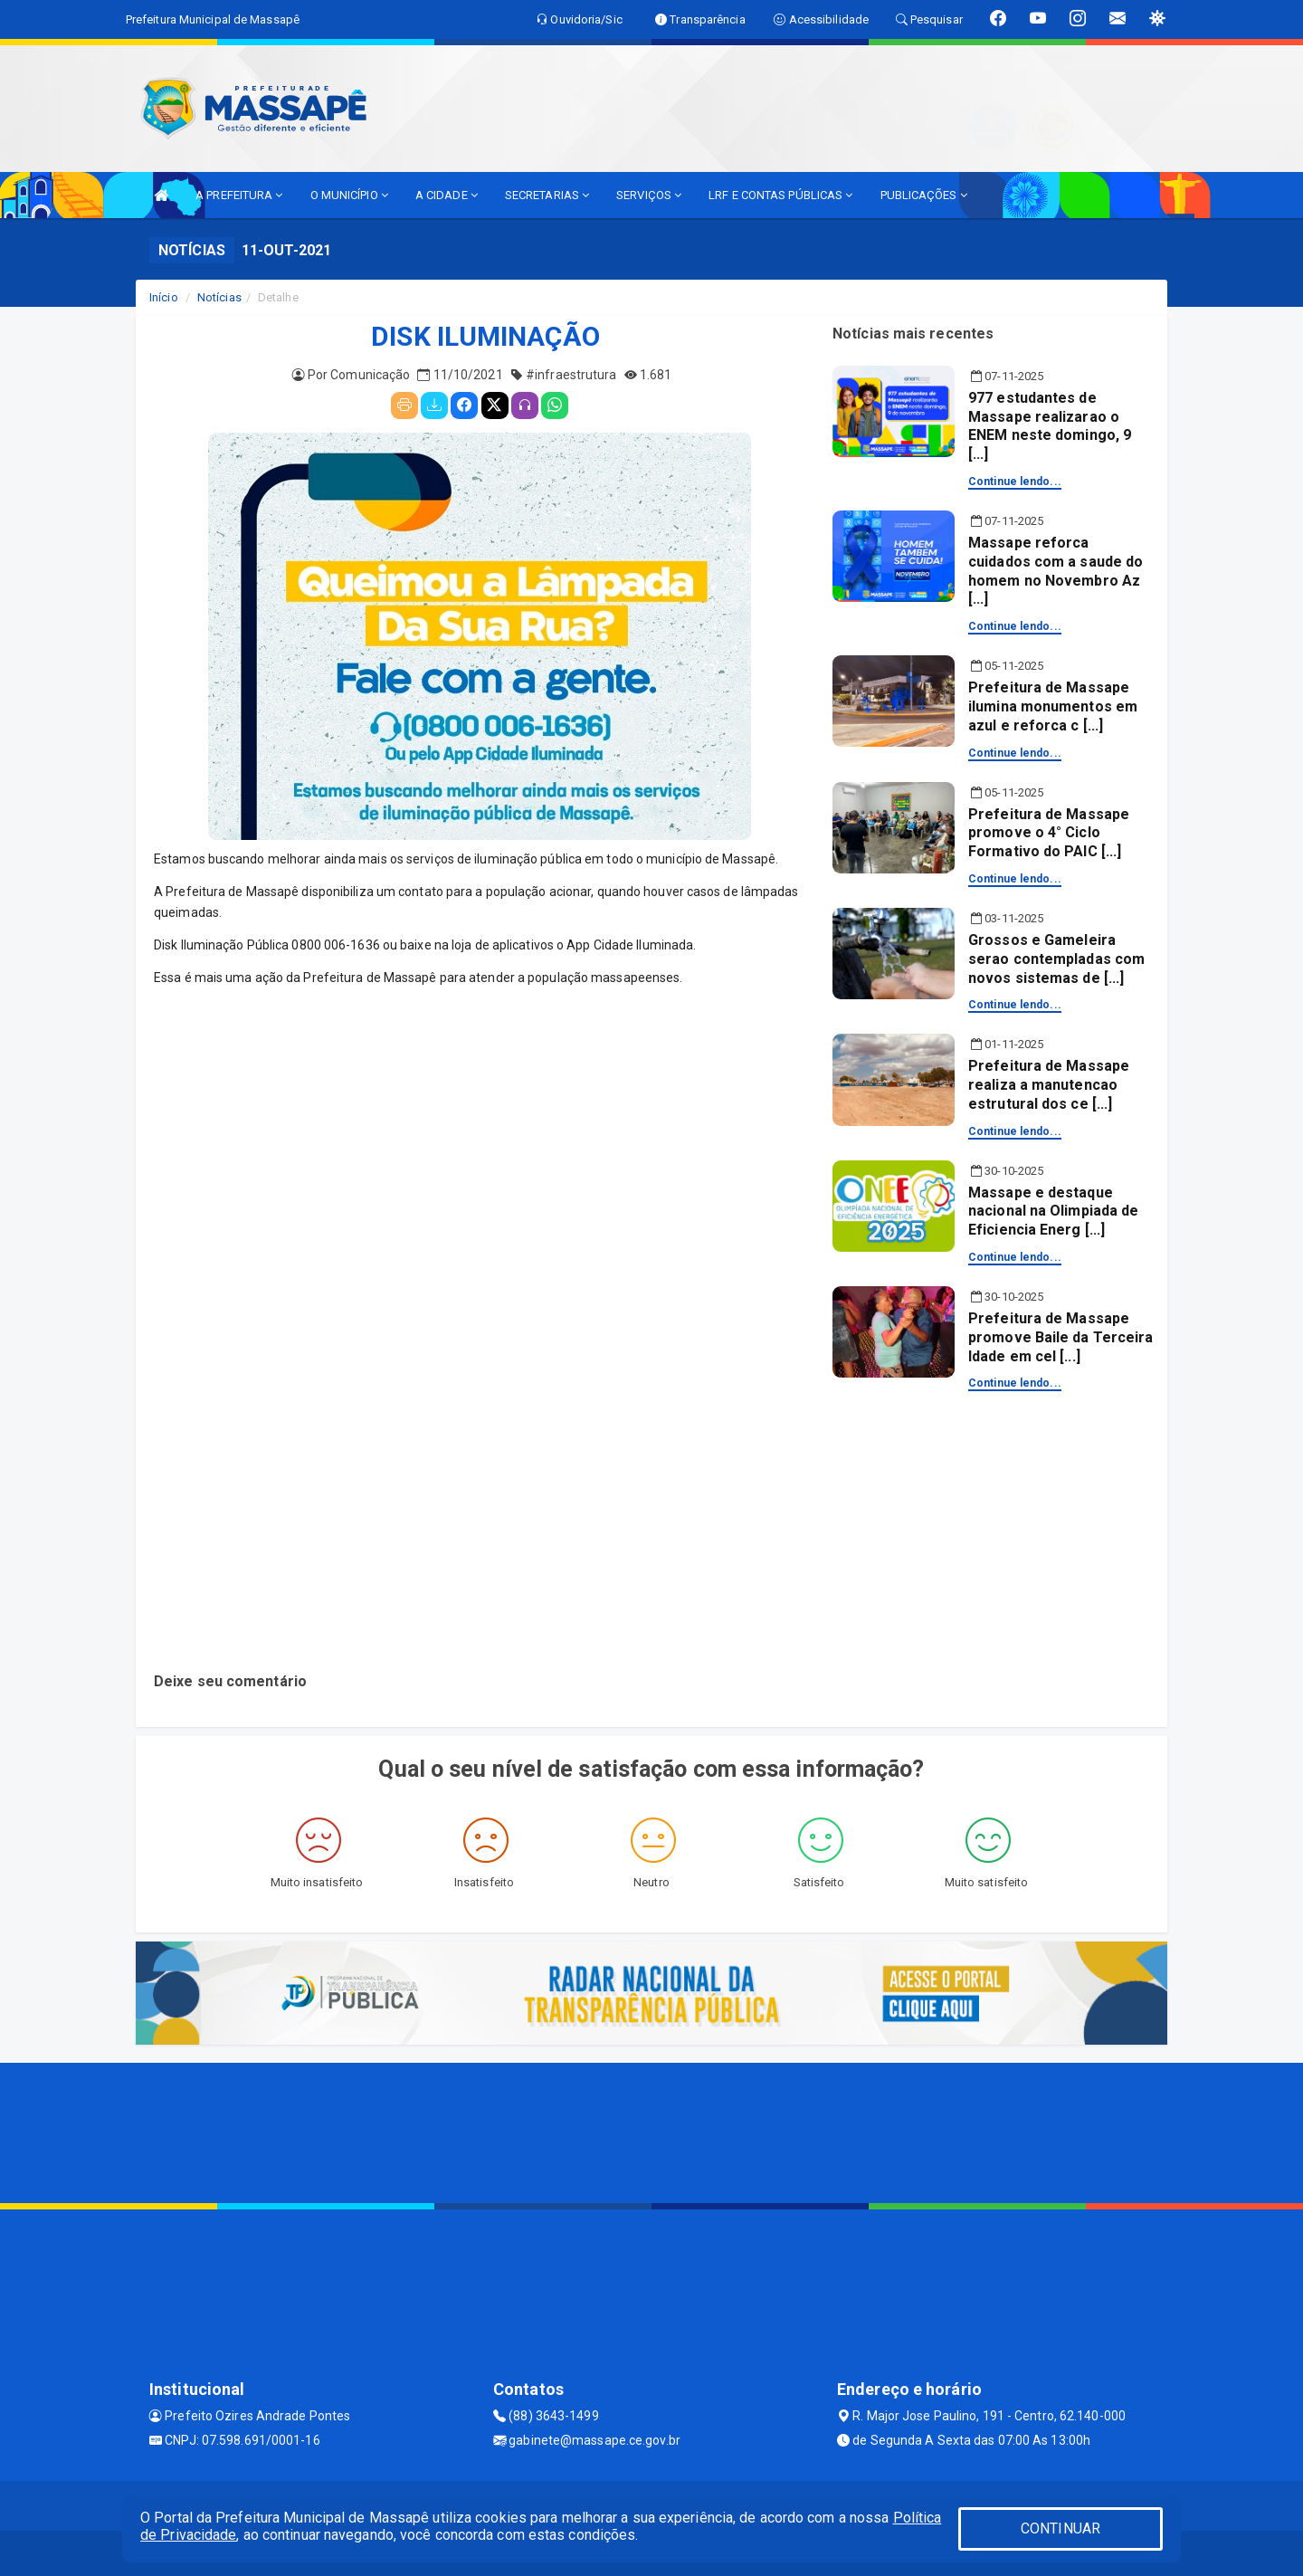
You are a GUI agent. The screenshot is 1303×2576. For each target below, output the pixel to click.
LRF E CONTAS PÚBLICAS (780, 195)
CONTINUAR (1060, 2528)
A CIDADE (446, 195)
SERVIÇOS (648, 195)
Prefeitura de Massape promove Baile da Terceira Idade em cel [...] (1061, 1337)
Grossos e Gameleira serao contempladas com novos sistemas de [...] (1056, 959)
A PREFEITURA (238, 195)
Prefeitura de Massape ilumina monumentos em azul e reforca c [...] (1052, 706)
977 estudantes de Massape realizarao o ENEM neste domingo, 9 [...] (1049, 426)
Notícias (219, 297)
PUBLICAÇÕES (923, 195)
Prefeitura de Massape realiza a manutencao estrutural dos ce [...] (1048, 1084)
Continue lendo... (1014, 481)
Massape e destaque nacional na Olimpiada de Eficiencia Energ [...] (1053, 1211)
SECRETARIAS (547, 195)
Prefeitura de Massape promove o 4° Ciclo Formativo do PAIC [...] (1048, 833)
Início (163, 297)
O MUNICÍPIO (349, 195)
